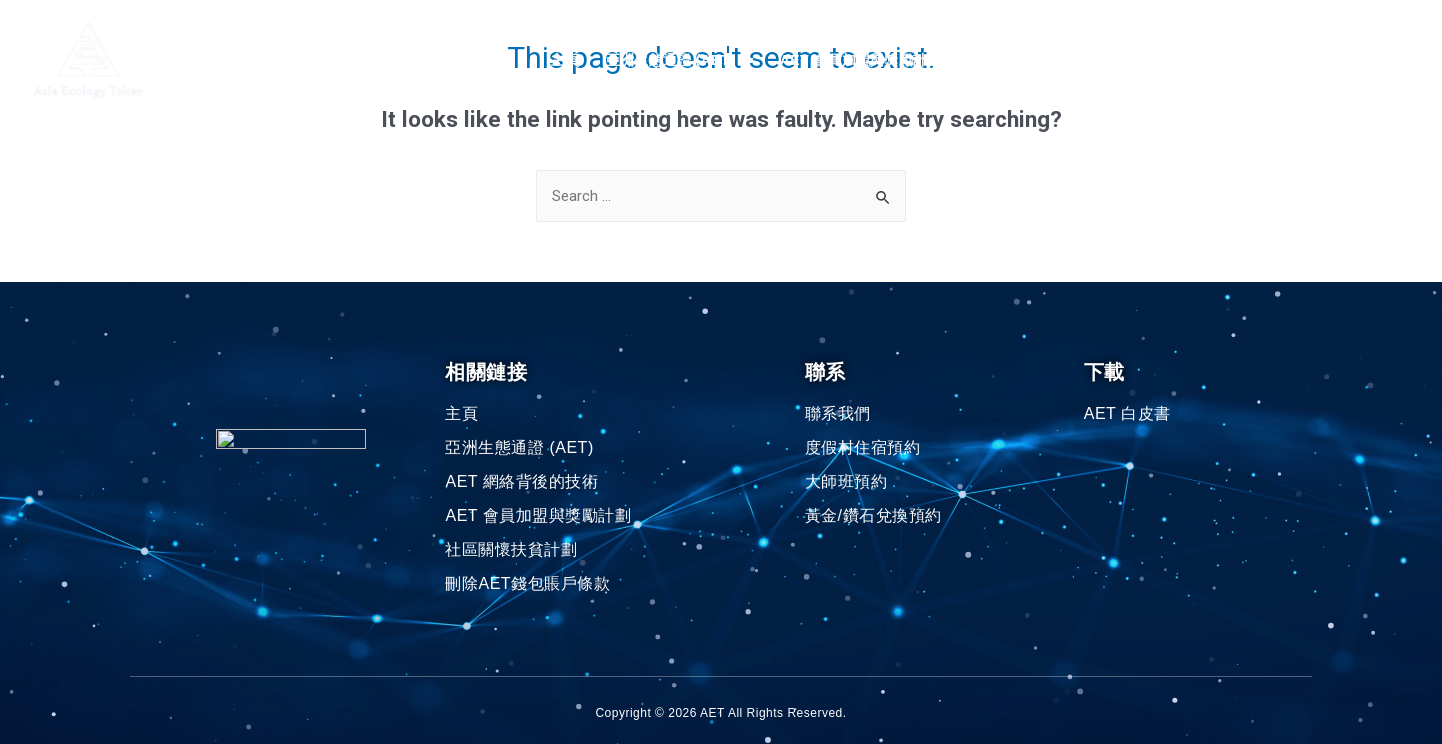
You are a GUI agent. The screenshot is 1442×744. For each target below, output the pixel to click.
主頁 (565, 60)
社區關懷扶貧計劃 (1044, 60)
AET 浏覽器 (1165, 60)
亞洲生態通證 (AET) (680, 60)
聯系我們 (1257, 60)
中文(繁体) (1356, 60)
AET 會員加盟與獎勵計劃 (870, 60)
